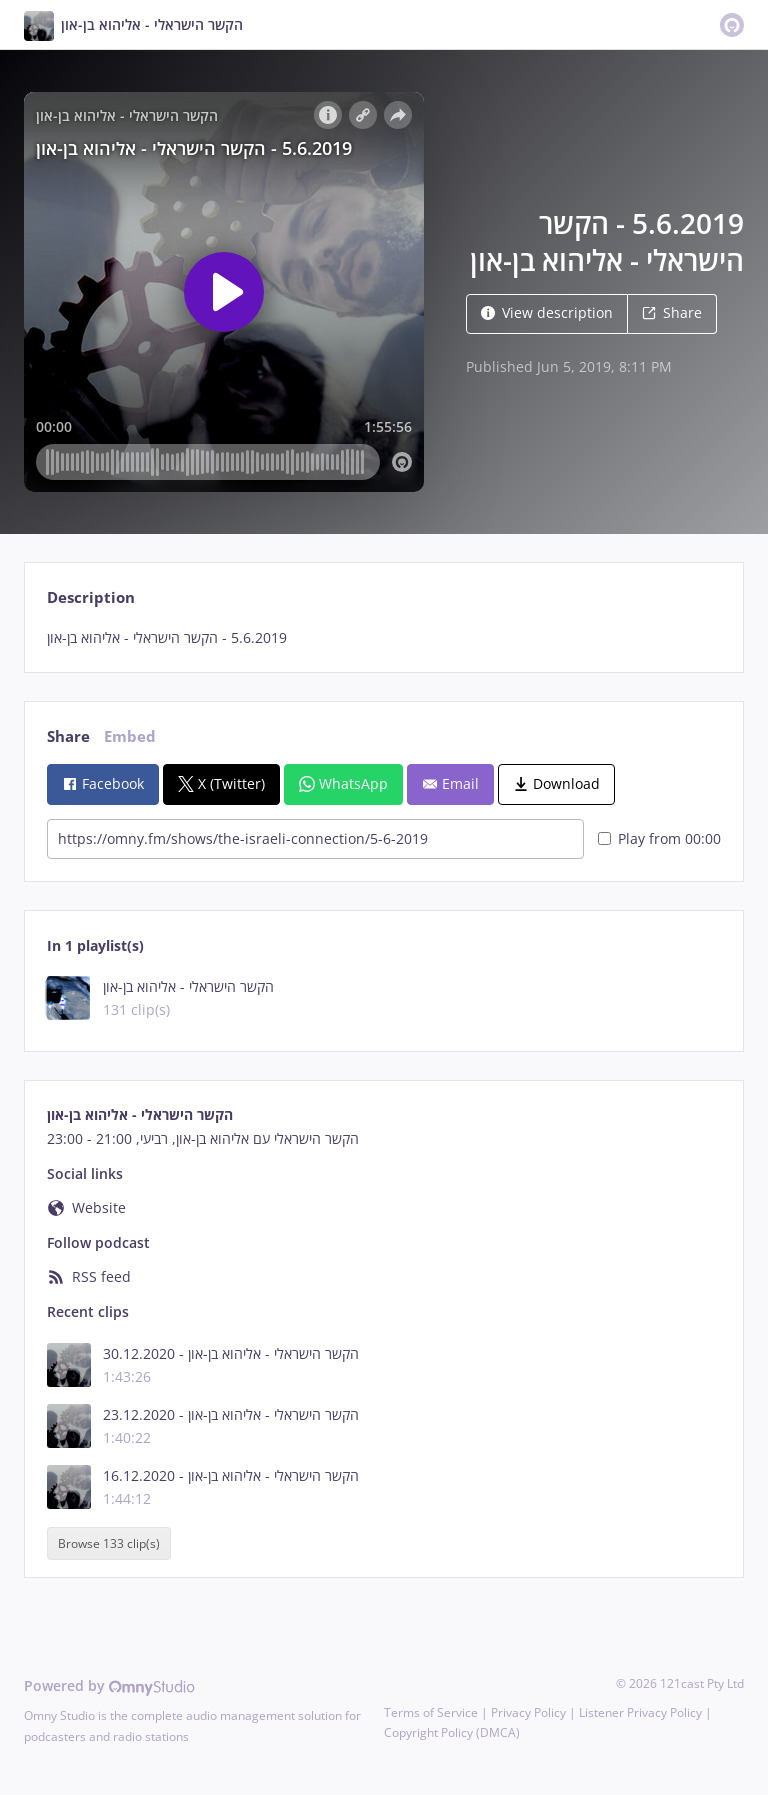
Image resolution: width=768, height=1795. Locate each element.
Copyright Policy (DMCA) (452, 1732)
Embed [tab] (130, 736)
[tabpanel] (383, 638)
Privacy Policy (528, 1712)
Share (672, 312)
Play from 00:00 (659, 838)
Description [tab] (91, 597)
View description (547, 312)
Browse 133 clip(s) (109, 1543)
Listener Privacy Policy (640, 1712)
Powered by (109, 1685)
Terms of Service (431, 1712)
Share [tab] (68, 736)
